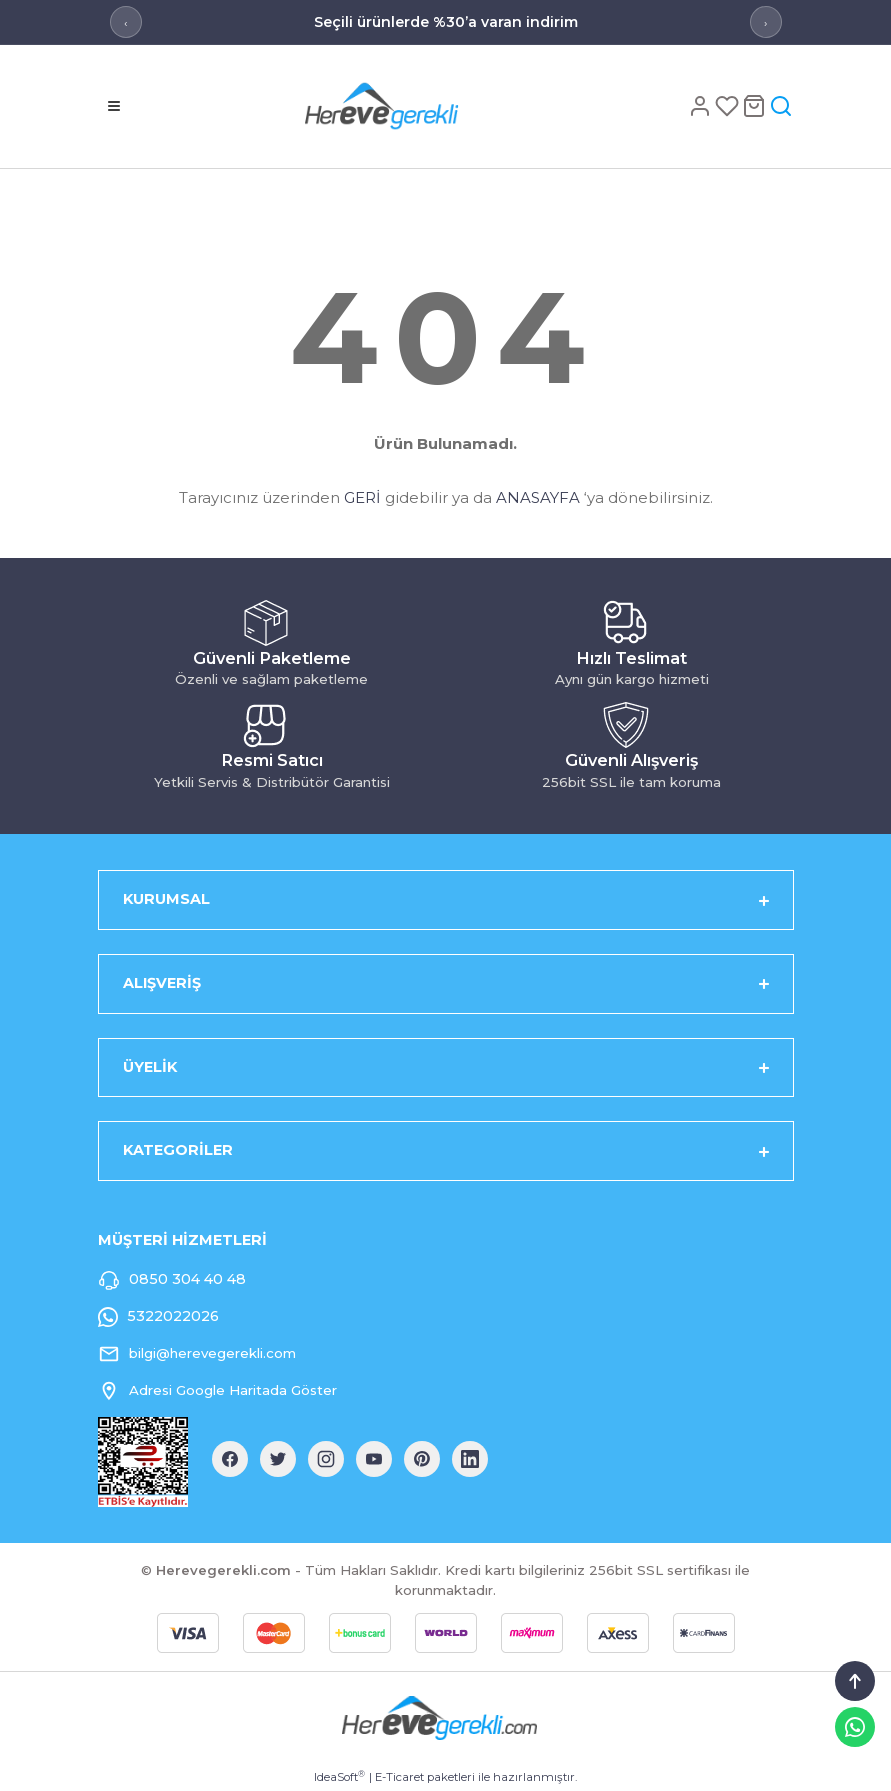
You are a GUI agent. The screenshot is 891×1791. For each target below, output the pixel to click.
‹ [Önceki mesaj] (125, 23)
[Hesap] (701, 105)
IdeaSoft (339, 1776)
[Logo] (414, 106)
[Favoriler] (728, 105)
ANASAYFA (538, 497)
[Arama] (781, 105)
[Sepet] (755, 105)
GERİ (362, 497)
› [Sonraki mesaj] (765, 23)
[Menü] (114, 106)
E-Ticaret (399, 1777)
